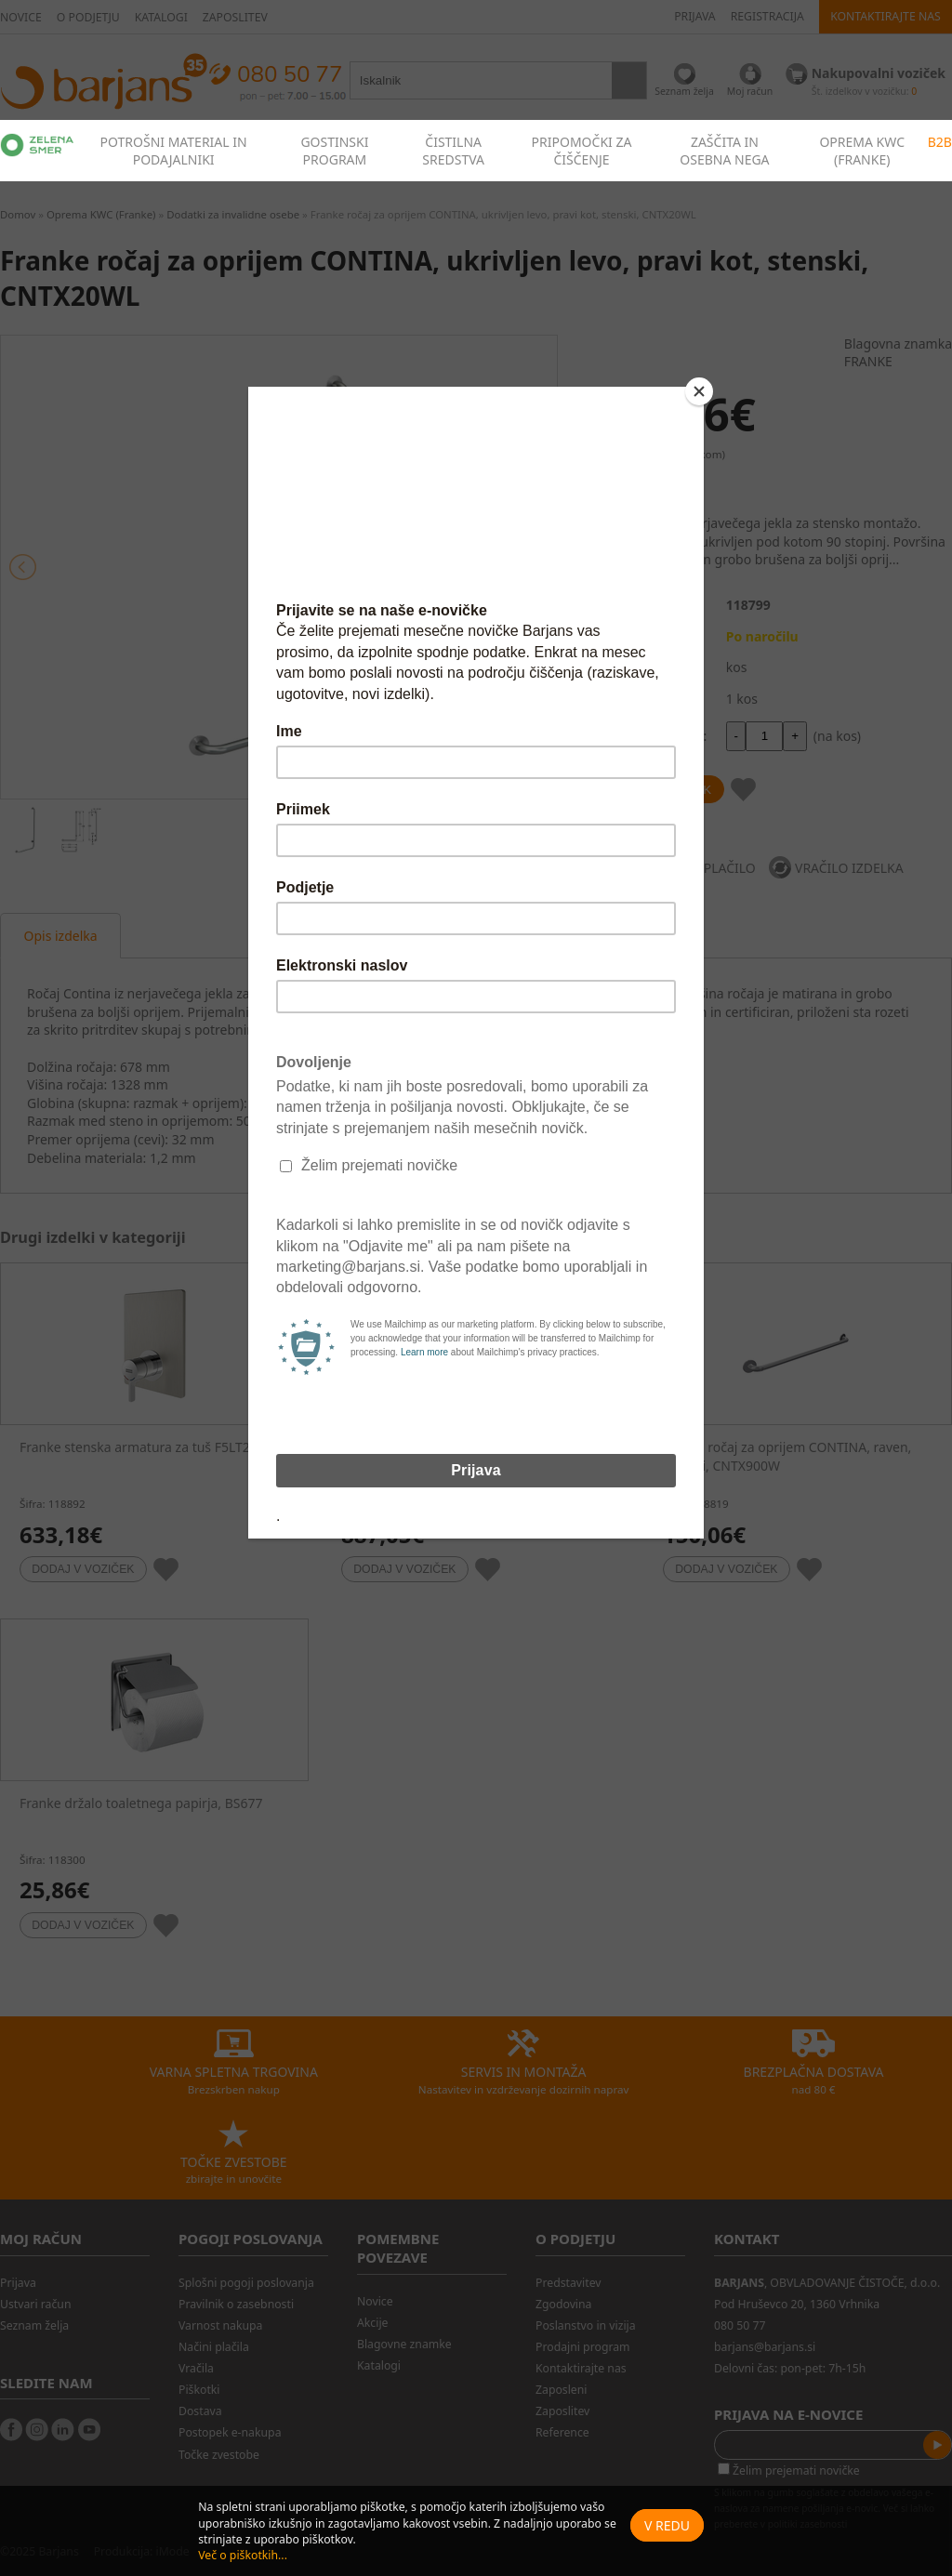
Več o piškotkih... (242, 2555)
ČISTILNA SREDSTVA (453, 150)
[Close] (699, 391)
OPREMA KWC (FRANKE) (862, 150)
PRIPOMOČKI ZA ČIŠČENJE (582, 150)
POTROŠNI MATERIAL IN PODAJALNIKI (173, 150)
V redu (667, 2525)
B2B (940, 142)
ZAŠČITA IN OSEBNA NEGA (724, 150)
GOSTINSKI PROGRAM (334, 150)
